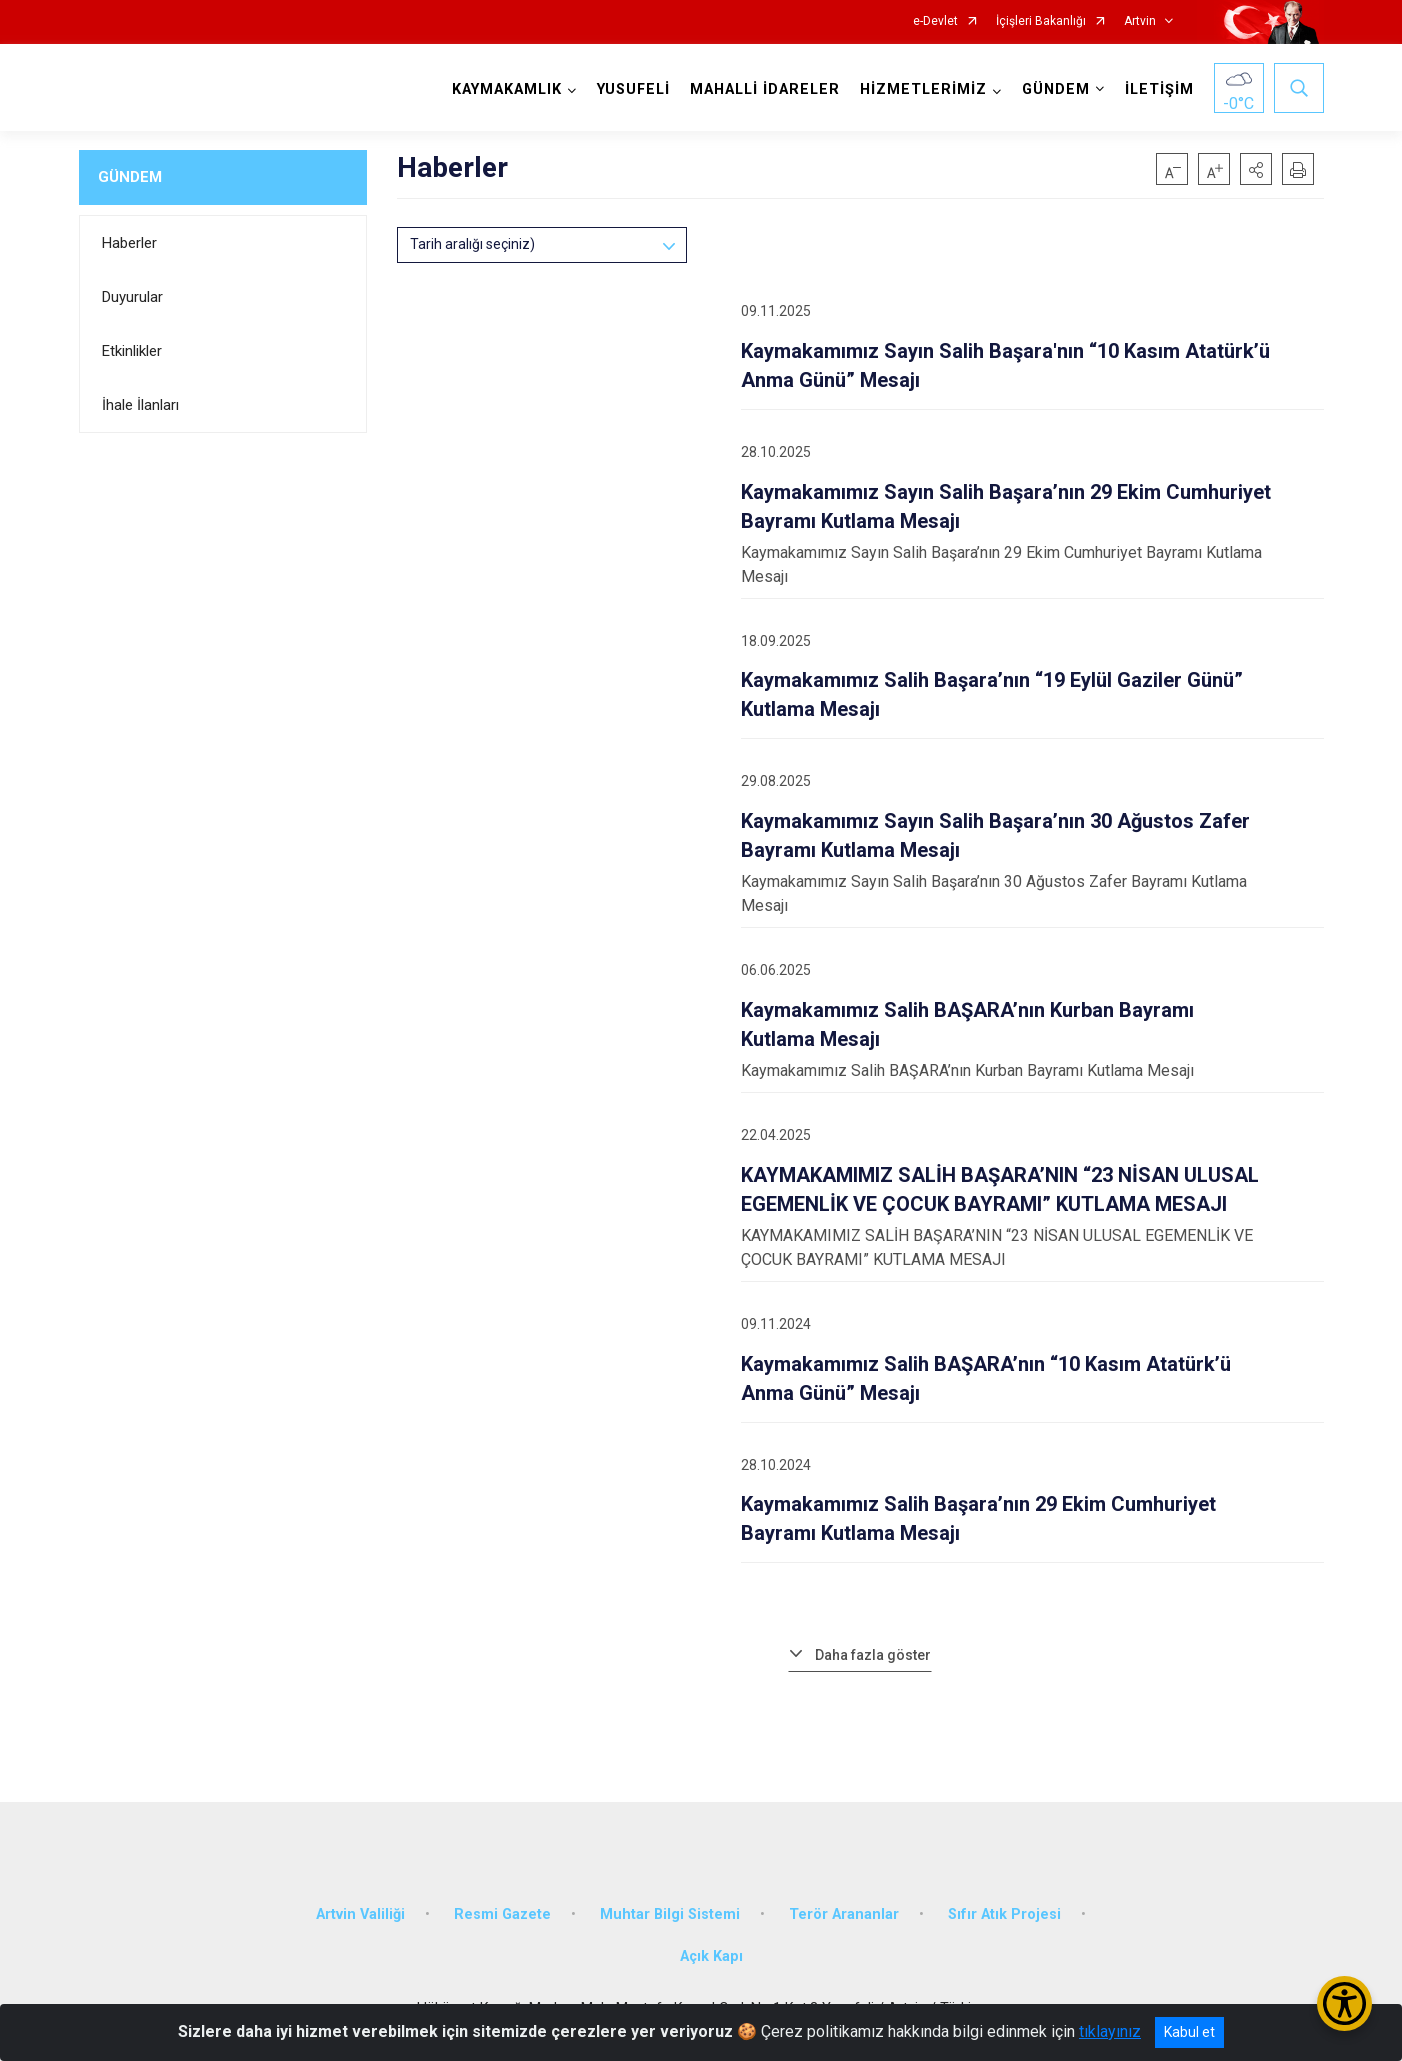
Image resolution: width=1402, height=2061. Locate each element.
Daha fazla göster (873, 1655)
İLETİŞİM (1159, 89)
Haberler (129, 243)
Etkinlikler (132, 351)
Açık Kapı (711, 1956)
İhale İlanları (140, 405)
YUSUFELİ (633, 89)
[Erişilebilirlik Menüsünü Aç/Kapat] (1344, 2003)
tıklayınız (1110, 2031)
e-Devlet (935, 21)
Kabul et (1189, 2032)
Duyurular (132, 297)
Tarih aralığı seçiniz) (472, 244)
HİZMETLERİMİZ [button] (923, 89)
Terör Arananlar (844, 1914)
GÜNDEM (130, 177)
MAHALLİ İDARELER (765, 89)
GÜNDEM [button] (1056, 89)
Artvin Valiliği (360, 1914)
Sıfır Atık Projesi (1004, 1914)
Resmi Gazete (502, 1914)
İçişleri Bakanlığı (1041, 21)
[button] (1256, 169)
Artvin (1140, 21)
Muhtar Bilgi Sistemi (670, 1914)
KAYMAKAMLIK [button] (507, 89)
